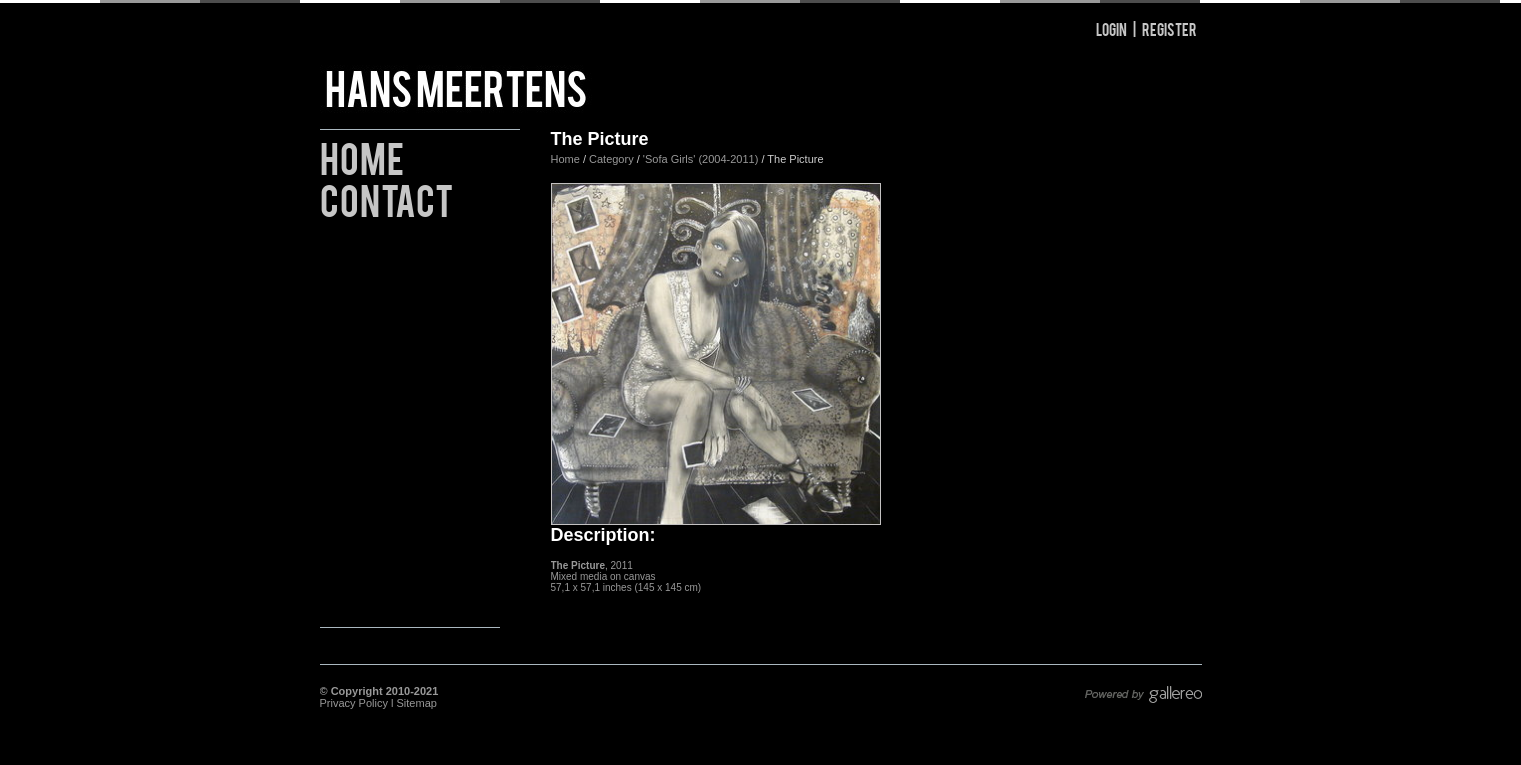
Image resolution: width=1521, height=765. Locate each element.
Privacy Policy (354, 703)
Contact (386, 197)
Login (1111, 28)
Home (362, 155)
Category (613, 159)
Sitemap (417, 703)
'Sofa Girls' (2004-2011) (700, 159)
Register (1169, 28)
